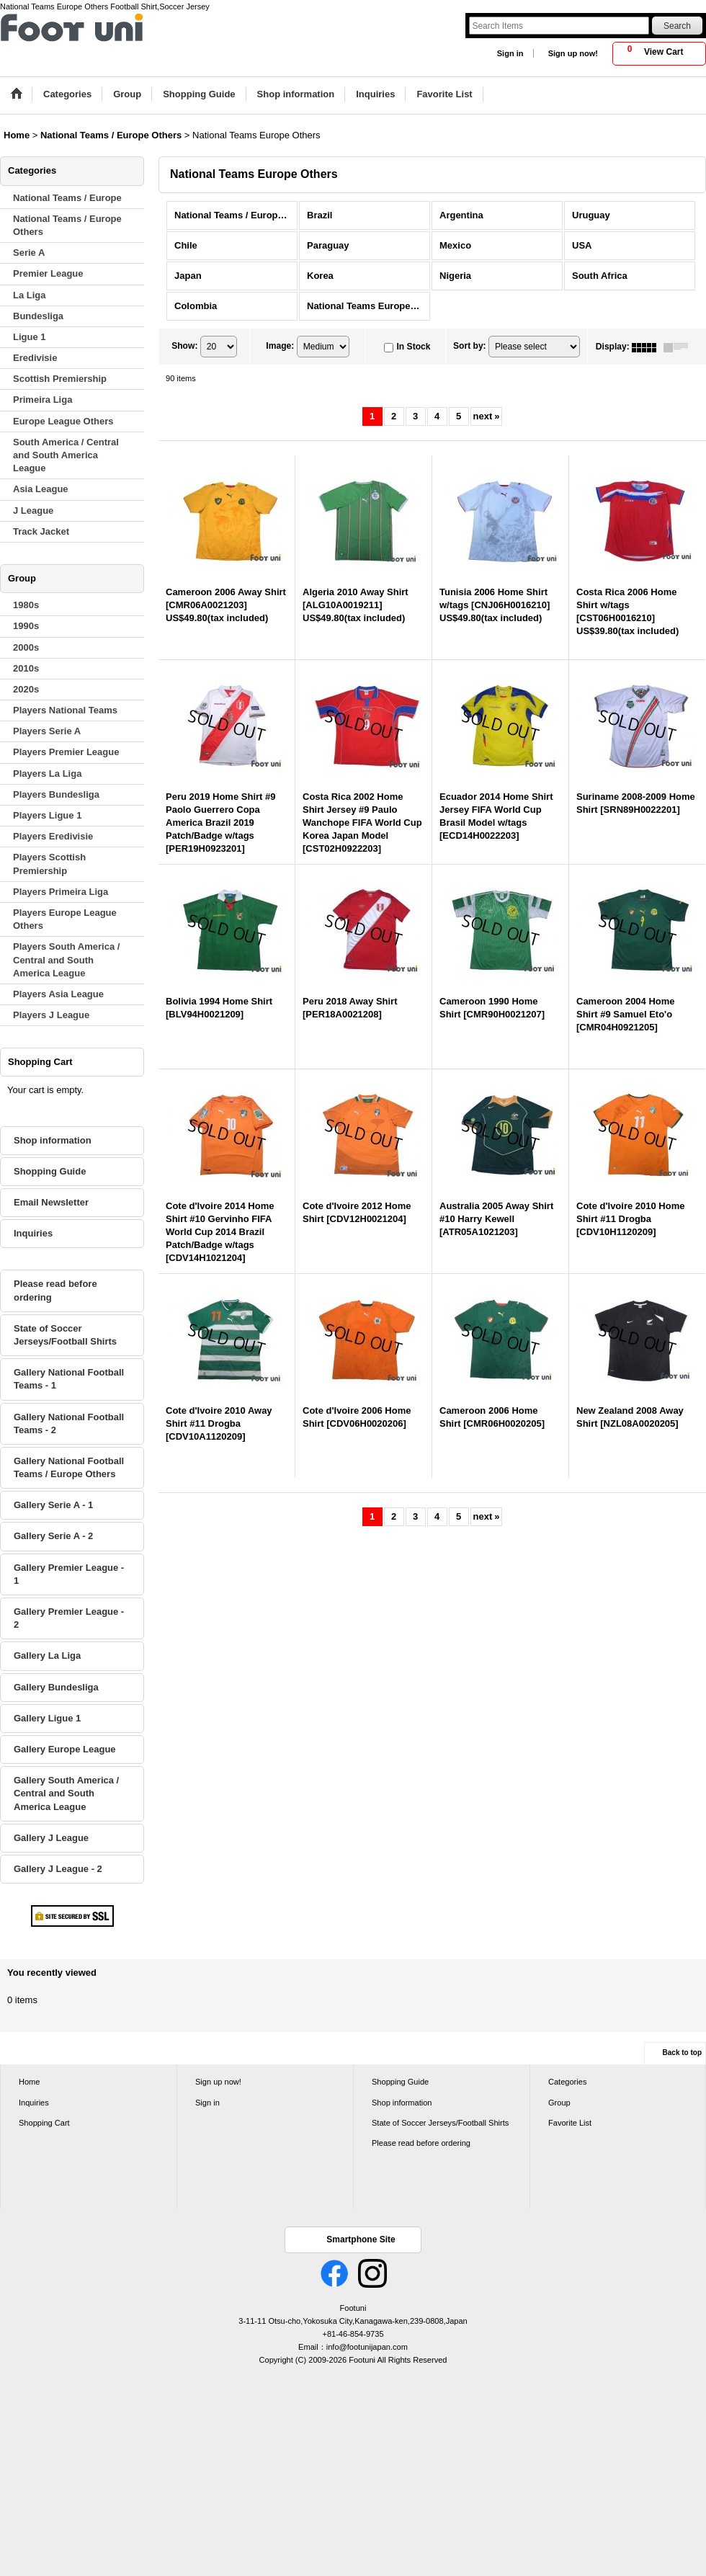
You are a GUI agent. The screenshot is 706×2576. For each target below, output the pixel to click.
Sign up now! (573, 53)
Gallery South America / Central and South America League (66, 1793)
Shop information (52, 1140)
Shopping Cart (44, 2122)
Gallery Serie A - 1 (53, 1504)
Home (29, 2081)
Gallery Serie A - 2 (53, 1535)
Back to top (682, 2052)
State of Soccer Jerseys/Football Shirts (65, 1335)
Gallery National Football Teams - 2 (69, 1423)
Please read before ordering (55, 1290)
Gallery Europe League (65, 1749)
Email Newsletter (51, 1202)
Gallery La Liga (47, 1655)
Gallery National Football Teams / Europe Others (69, 1467)
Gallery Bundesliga (56, 1687)
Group (559, 2102)
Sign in (510, 53)
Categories (567, 2081)
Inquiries (33, 1233)
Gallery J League (51, 1837)
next (486, 416)
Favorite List (569, 2122)
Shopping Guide (50, 1171)
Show (184, 347)
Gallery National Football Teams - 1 (69, 1379)
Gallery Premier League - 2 (69, 1618)
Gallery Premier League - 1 (69, 1574)
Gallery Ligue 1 (47, 1718)
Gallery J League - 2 (58, 1868)
